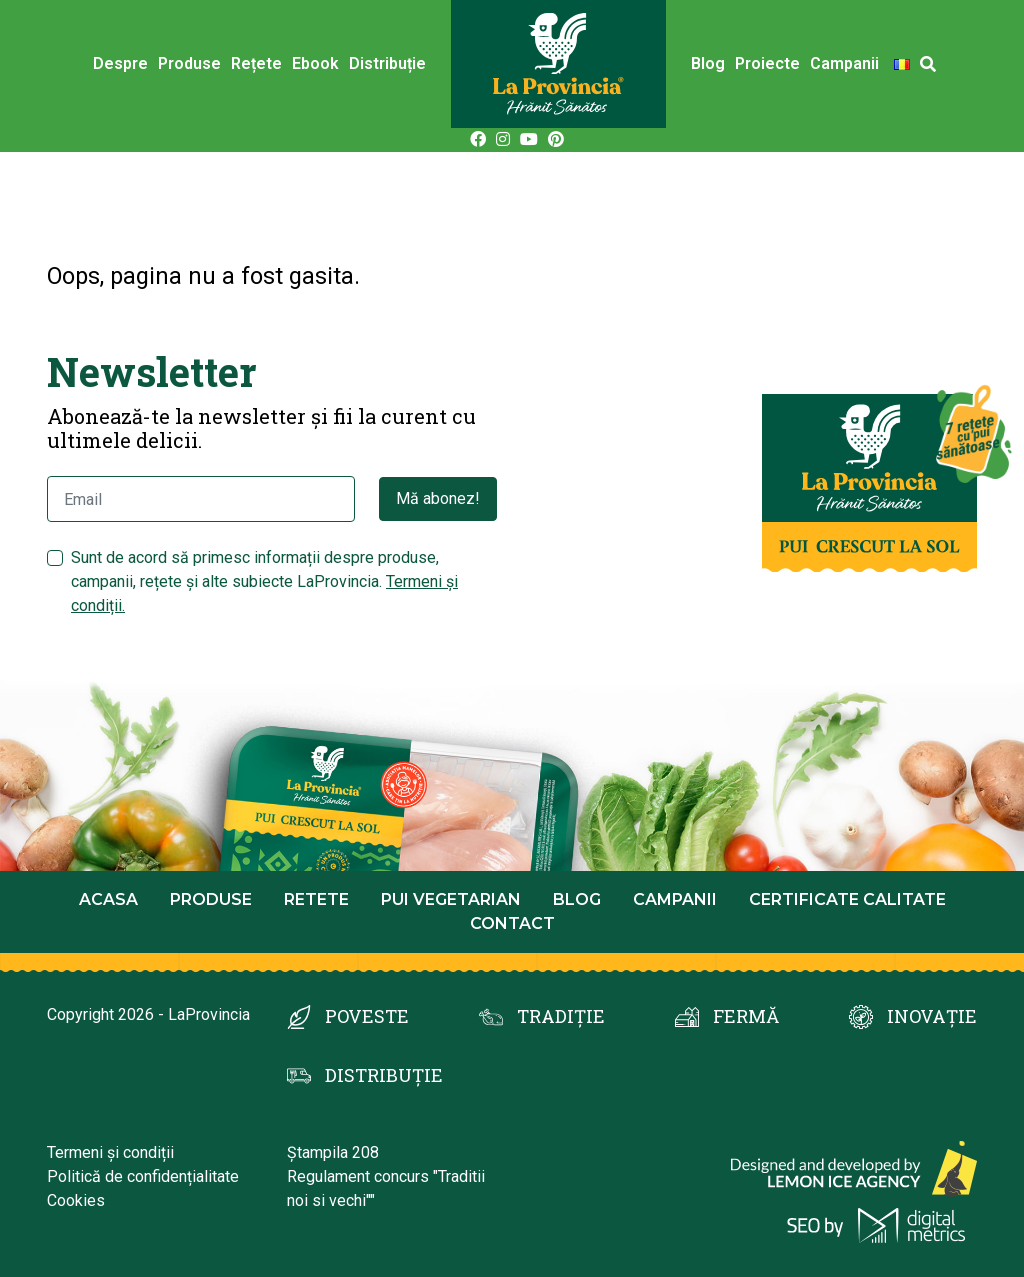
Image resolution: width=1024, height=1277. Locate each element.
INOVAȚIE (932, 1016)
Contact (512, 923)
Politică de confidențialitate (143, 1176)
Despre (120, 63)
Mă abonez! (438, 498)
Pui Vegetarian (451, 899)
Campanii (844, 63)
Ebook (315, 63)
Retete (316, 899)
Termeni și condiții (110, 1152)
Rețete (256, 63)
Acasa (108, 899)
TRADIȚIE (561, 1016)
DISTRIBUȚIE (384, 1075)
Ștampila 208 (333, 1152)
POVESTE (367, 1016)
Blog (708, 63)
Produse (189, 63)
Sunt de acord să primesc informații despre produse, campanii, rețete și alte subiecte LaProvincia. (264, 581)
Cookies (76, 1200)
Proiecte (767, 63)
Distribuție (387, 63)
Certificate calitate (847, 899)
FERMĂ (746, 1016)
